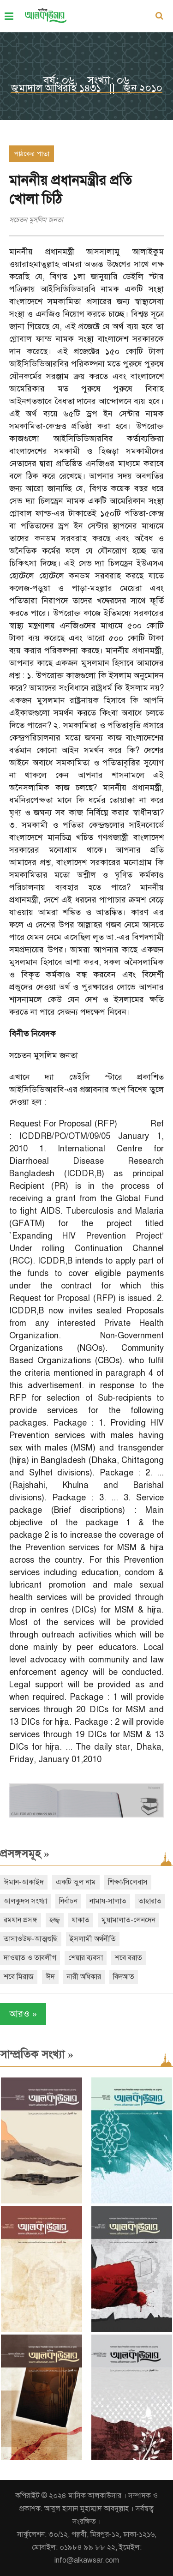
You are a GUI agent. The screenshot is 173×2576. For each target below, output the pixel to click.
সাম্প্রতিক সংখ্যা (36, 2054)
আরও (23, 2014)
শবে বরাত (128, 1957)
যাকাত (80, 1920)
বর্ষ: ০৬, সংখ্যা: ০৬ (86, 80)
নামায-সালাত (107, 1901)
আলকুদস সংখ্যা (25, 1901)
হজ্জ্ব (54, 1920)
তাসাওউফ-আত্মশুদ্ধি (31, 1939)
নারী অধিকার (84, 1976)
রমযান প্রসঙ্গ (20, 1920)
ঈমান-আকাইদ (24, 1882)
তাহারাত (149, 1901)
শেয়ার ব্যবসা (85, 1957)
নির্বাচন (68, 1901)
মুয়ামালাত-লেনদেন (128, 1920)
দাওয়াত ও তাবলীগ (30, 1957)
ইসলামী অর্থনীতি (93, 1939)
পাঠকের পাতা (31, 154)
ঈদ (50, 1976)
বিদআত (123, 1976)
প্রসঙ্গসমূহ (24, 1853)
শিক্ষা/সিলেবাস (128, 1882)
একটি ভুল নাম (76, 1882)
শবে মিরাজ (19, 1976)
